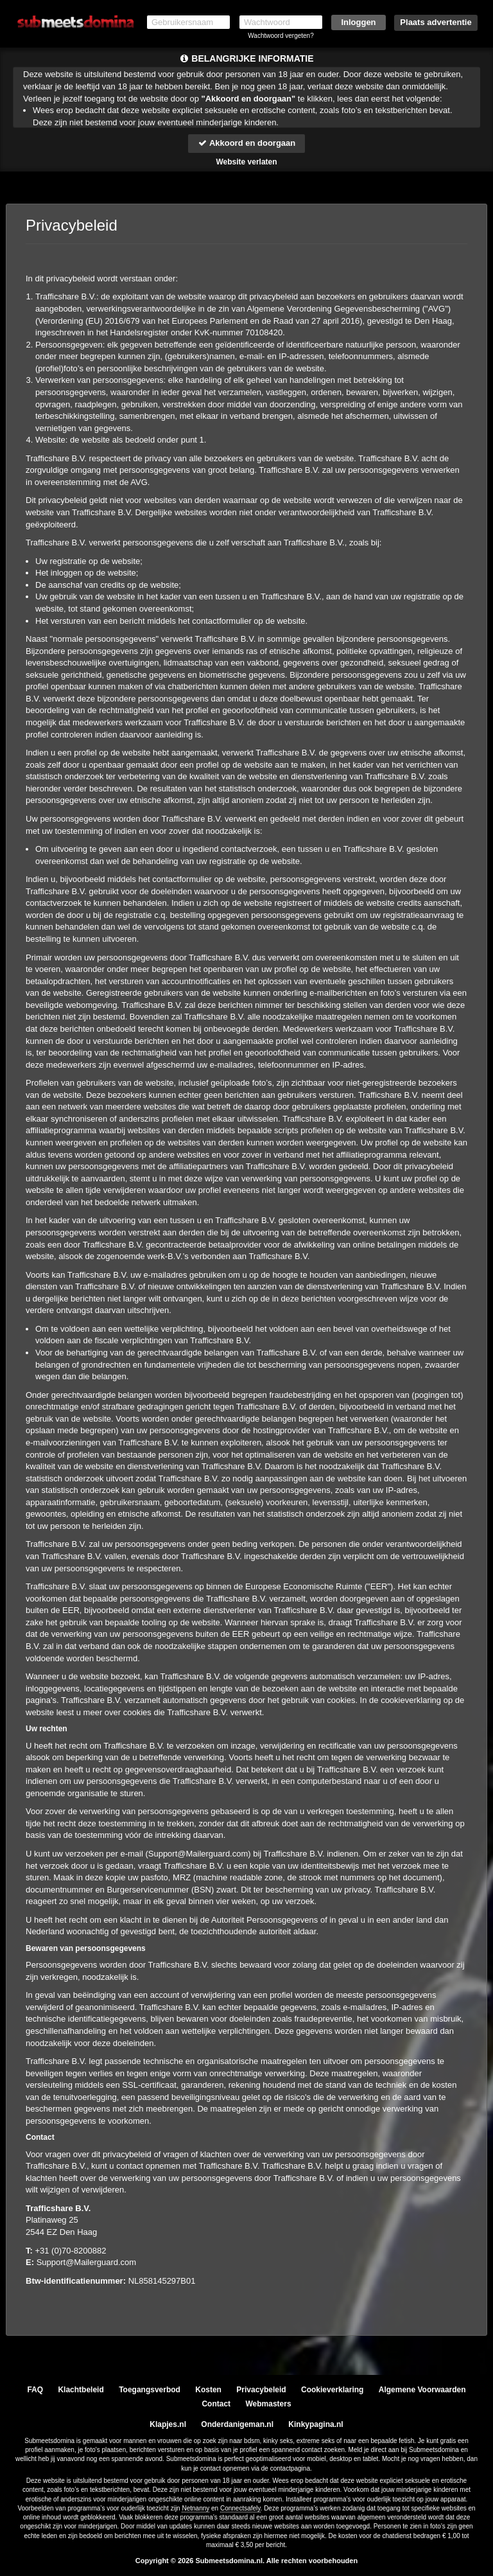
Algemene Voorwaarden (422, 2389)
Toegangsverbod (149, 2389)
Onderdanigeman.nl (237, 2424)
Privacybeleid (261, 2389)
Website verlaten (246, 161)
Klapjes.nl (168, 2424)
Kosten (208, 2389)
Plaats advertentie (435, 22)
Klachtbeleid (80, 2389)
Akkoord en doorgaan (246, 143)
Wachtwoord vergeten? (280, 35)
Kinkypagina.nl (315, 2424)
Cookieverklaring (332, 2389)
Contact (216, 2403)
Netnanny (195, 2508)
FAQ (35, 2389)
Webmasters (268, 2403)
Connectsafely (240, 2508)
